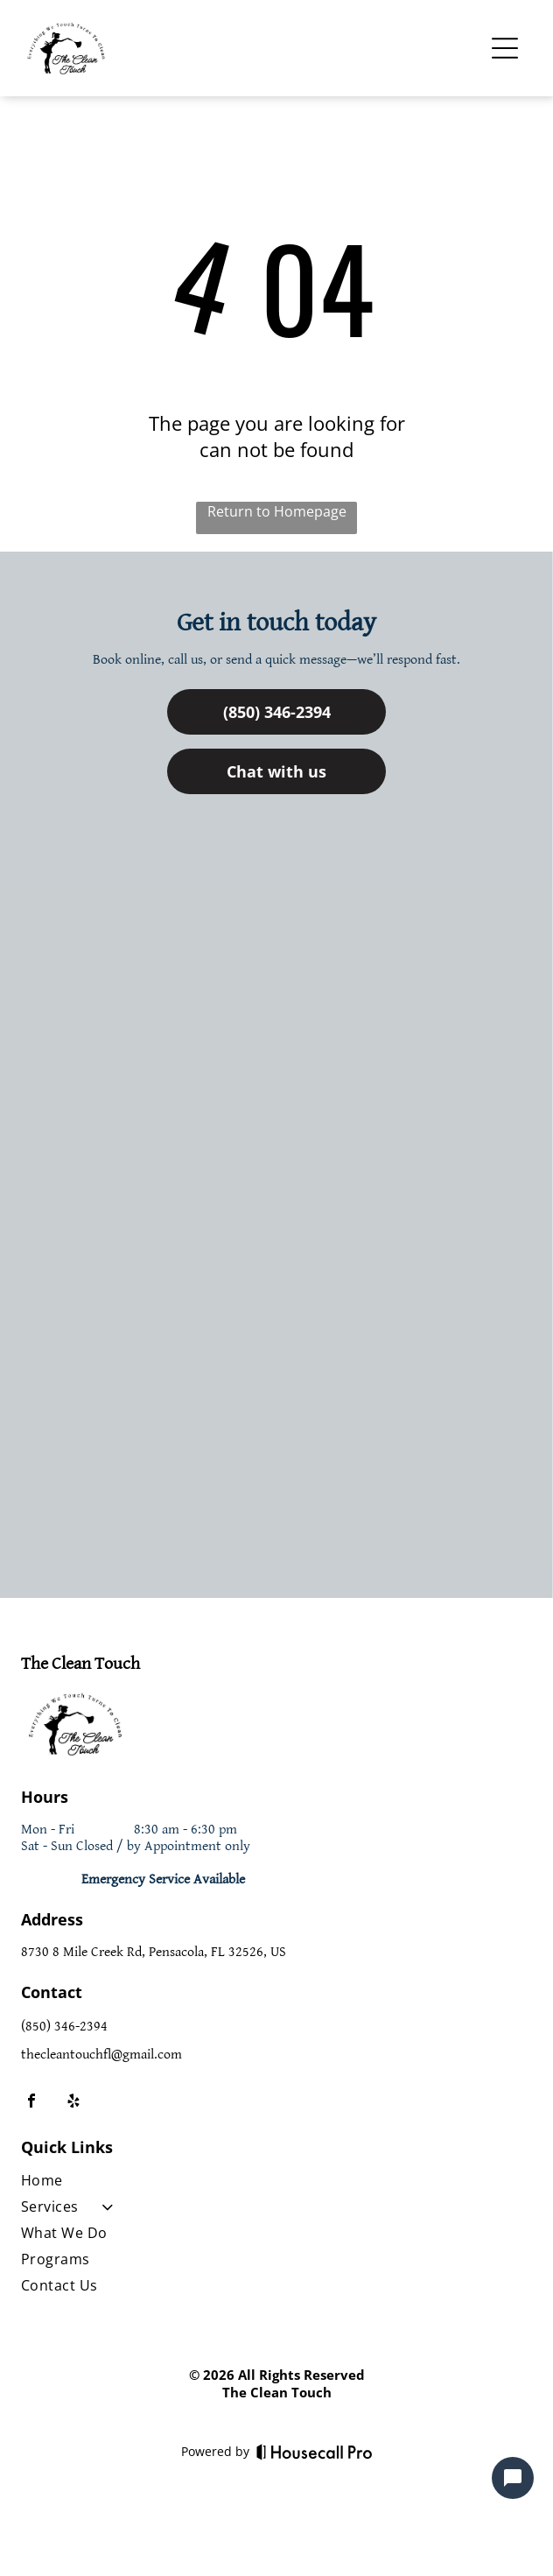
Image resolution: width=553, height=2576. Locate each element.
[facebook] (31, 2102)
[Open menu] (505, 48)
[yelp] (73, 2102)
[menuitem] (163, 2184)
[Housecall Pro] (314, 2451)
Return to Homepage (276, 511)
